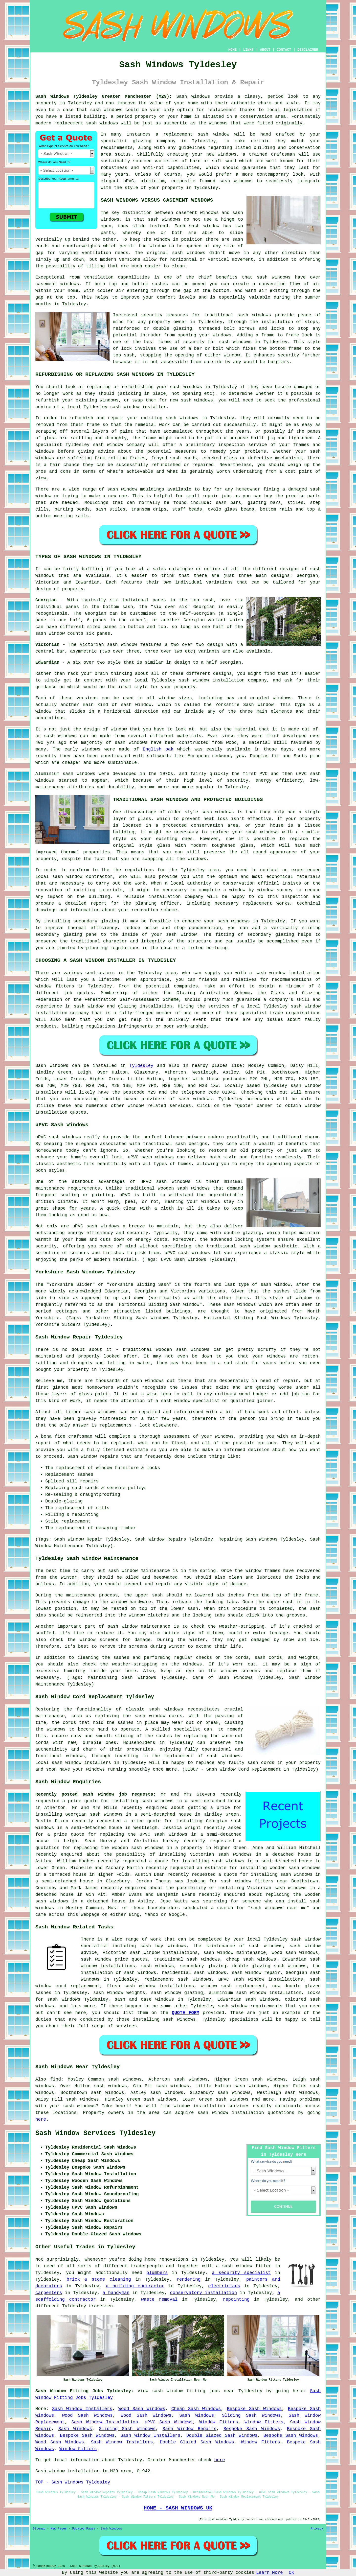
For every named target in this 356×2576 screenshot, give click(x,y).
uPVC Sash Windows (169, 2422)
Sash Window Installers (82, 2408)
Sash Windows (196, 2415)
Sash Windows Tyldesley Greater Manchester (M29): (103, 96)
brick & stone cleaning (99, 2279)
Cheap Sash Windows (196, 2408)
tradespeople (147, 2266)
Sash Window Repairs (189, 2428)
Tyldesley (141, 1065)
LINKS (248, 50)
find (55, 2079)
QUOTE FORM (185, 2012)
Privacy (317, 2528)
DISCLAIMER (307, 50)
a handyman (116, 2292)
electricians (224, 2286)
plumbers (157, 2272)
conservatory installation (203, 2292)
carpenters (48, 2292)
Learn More (269, 2572)
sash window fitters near (254, 1881)
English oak (158, 749)
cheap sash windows (251, 1959)
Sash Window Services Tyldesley (95, 2133)
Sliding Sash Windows (251, 2415)
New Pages (59, 2528)
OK (291, 2572)
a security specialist (241, 2272)
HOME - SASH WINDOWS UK (178, 2508)
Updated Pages (83, 2528)
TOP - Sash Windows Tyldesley (72, 2482)
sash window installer (138, 406)
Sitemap (39, 2528)
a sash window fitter (243, 2266)
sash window (204, 226)
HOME (232, 50)
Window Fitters (218, 2422)
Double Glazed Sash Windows (222, 2435)
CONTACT (284, 50)
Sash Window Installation (104, 2422)
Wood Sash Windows (141, 2408)
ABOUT (265, 50)
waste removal (159, 2299)
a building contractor (135, 2286)
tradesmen (101, 2306)
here (40, 2119)
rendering (188, 2279)
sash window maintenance (234, 1952)
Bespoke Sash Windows (254, 2408)
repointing (236, 2299)
